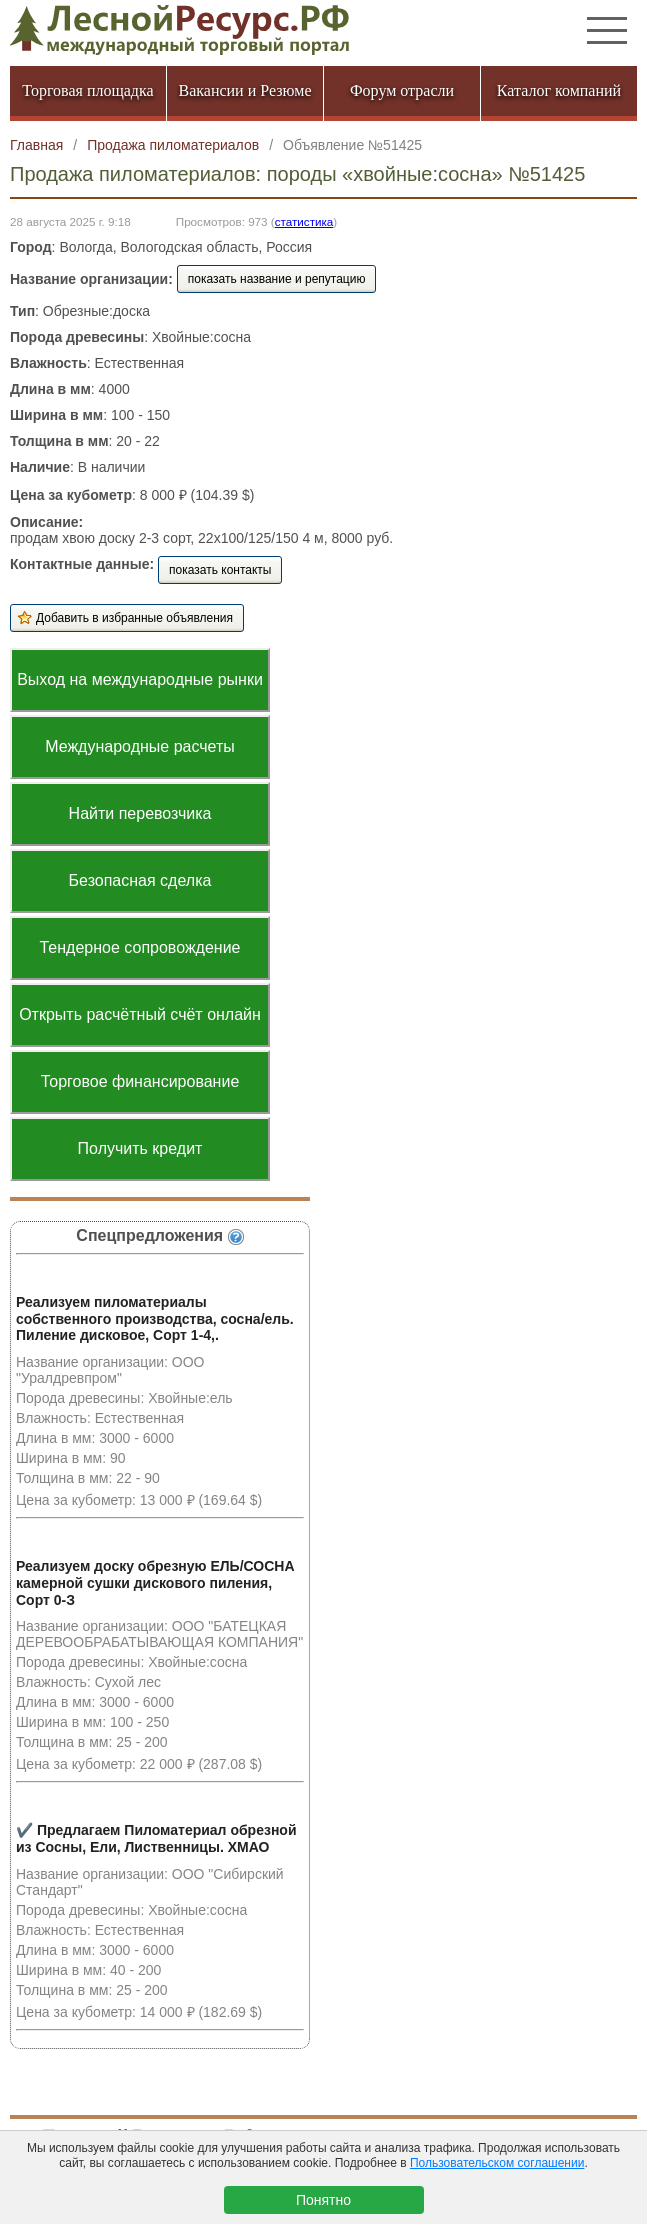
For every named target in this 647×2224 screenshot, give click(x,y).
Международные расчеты (140, 746)
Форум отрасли (402, 90)
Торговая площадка (87, 90)
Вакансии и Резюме (244, 90)
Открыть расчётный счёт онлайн (140, 1014)
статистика (304, 221)
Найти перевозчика (140, 813)
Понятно (323, 2200)
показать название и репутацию (277, 279)
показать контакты (220, 570)
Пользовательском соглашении (497, 2163)
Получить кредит (140, 1148)
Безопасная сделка (140, 880)
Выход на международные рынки (140, 679)
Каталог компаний (559, 90)
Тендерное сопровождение (139, 947)
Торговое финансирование (140, 1081)
